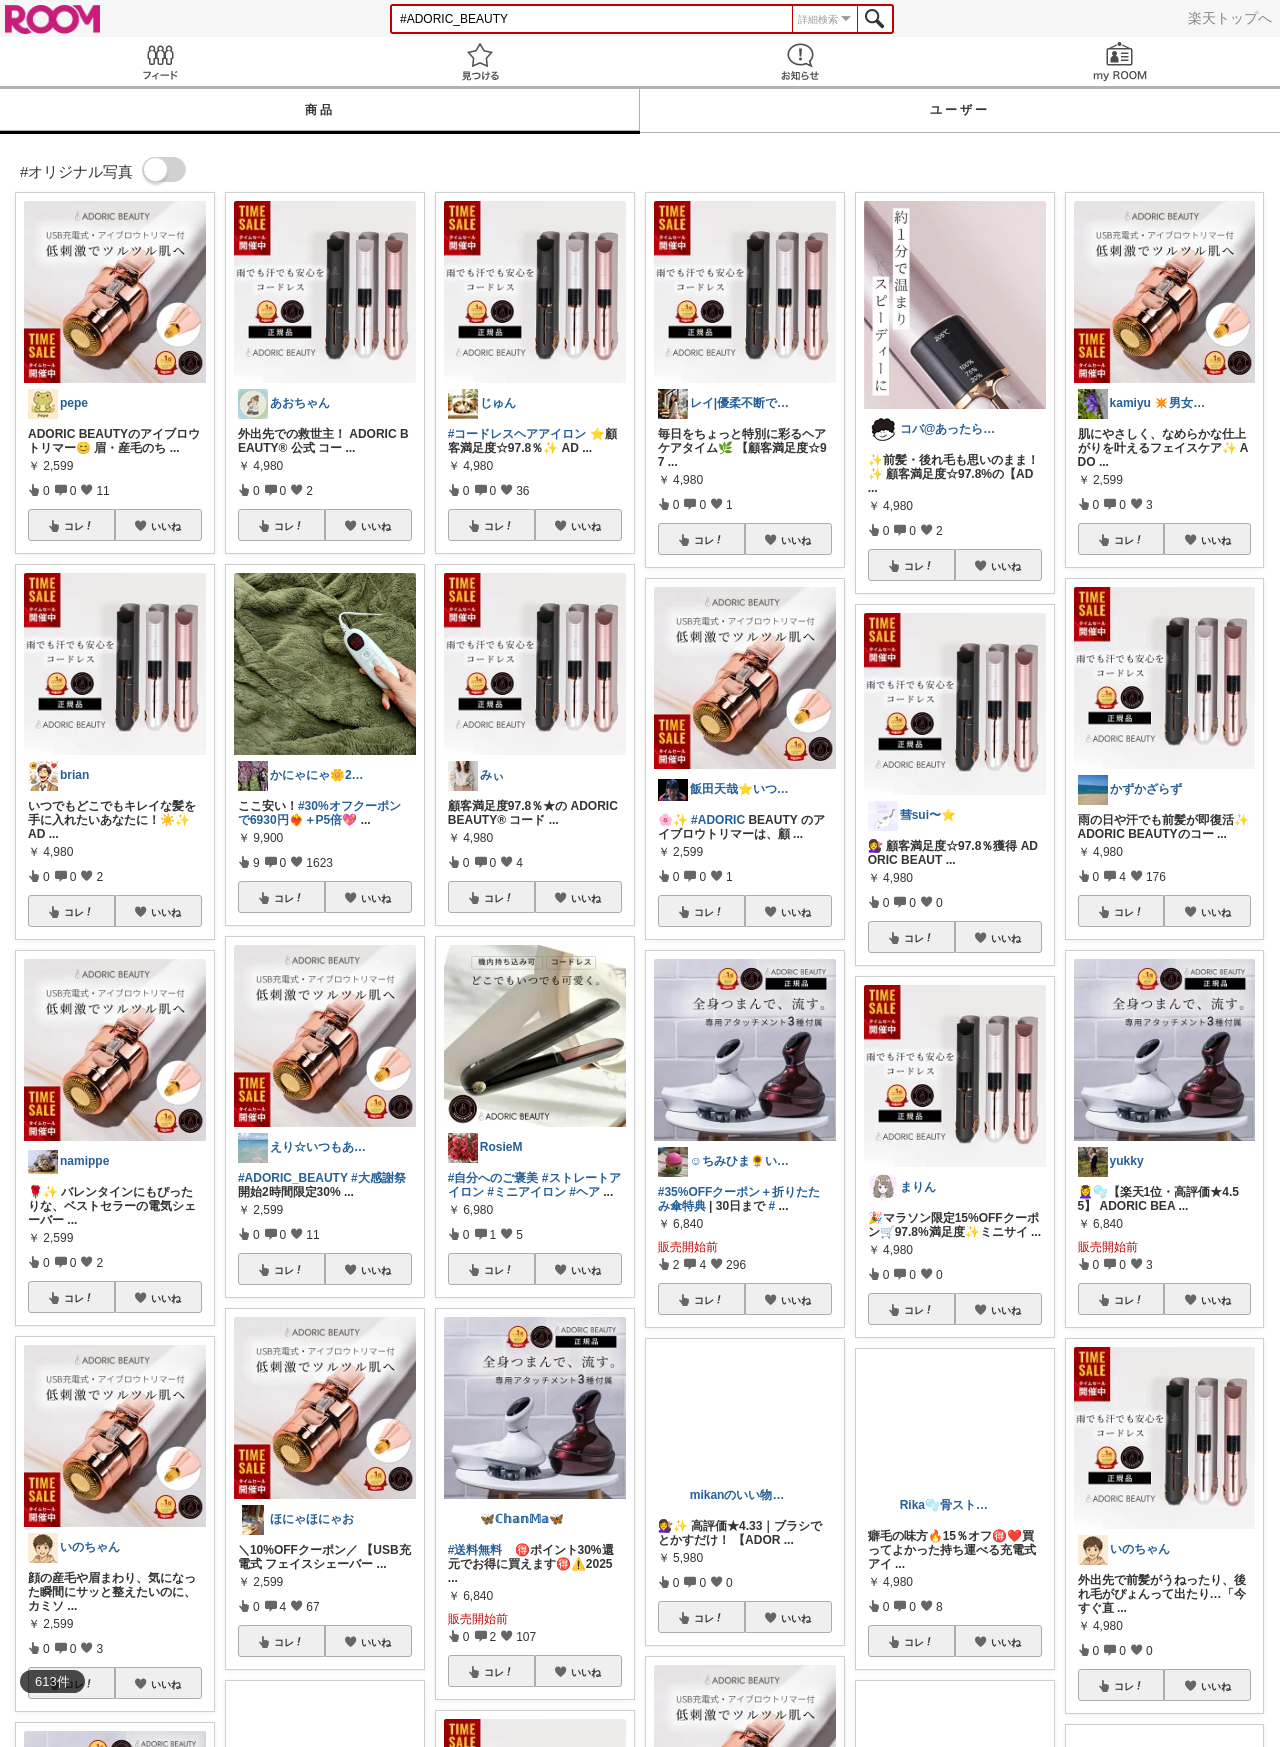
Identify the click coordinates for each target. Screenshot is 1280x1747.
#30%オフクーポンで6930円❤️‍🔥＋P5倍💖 (319, 813)
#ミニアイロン (526, 1192)
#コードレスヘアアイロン (517, 434)
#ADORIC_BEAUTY (293, 1178)
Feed (160, 61)
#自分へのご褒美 (493, 1178)
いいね (166, 526)
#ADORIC (718, 820)
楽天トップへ (1230, 18)
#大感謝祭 (378, 1178)
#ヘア (584, 1192)
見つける (480, 61)
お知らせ (800, 61)
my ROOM (1120, 61)
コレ (79, 526)
